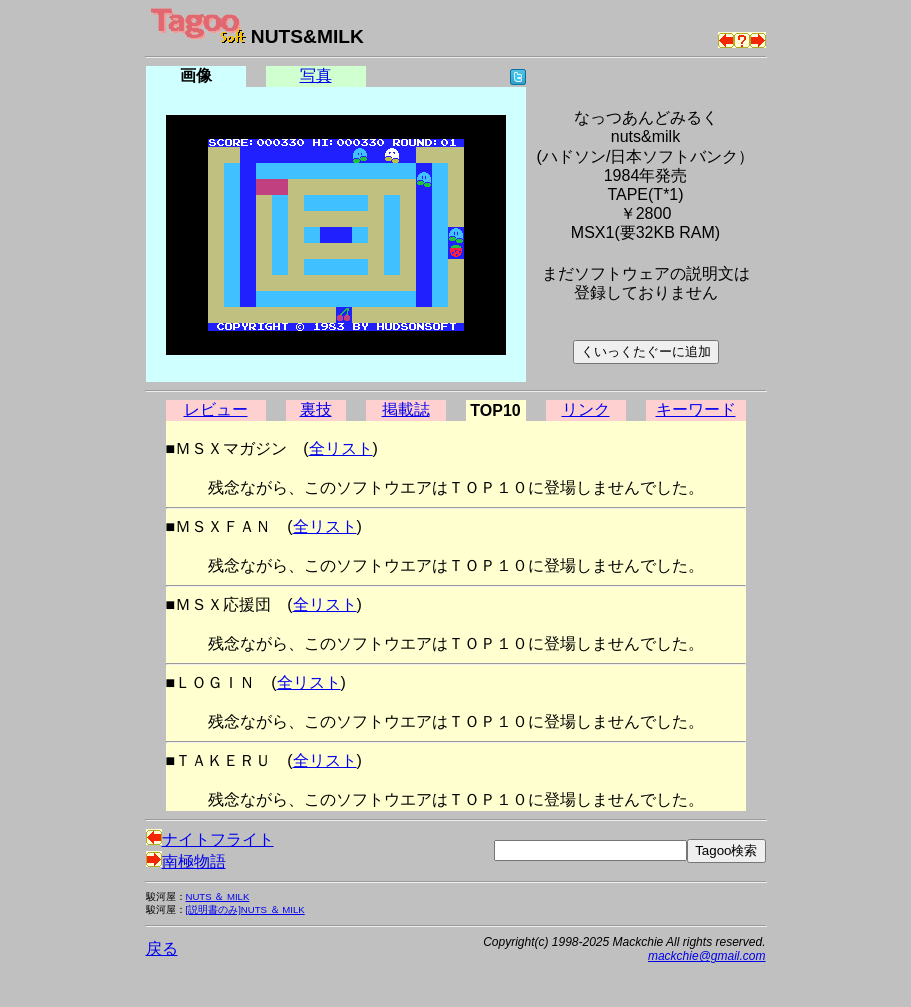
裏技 (316, 409)
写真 (316, 75)
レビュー (216, 409)
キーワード (696, 409)
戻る (162, 948)
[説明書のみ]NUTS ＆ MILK (245, 909)
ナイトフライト (210, 839)
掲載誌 (406, 409)
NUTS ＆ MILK (218, 896)
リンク (586, 409)
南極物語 (186, 861)
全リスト (341, 448)
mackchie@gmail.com (707, 956)
